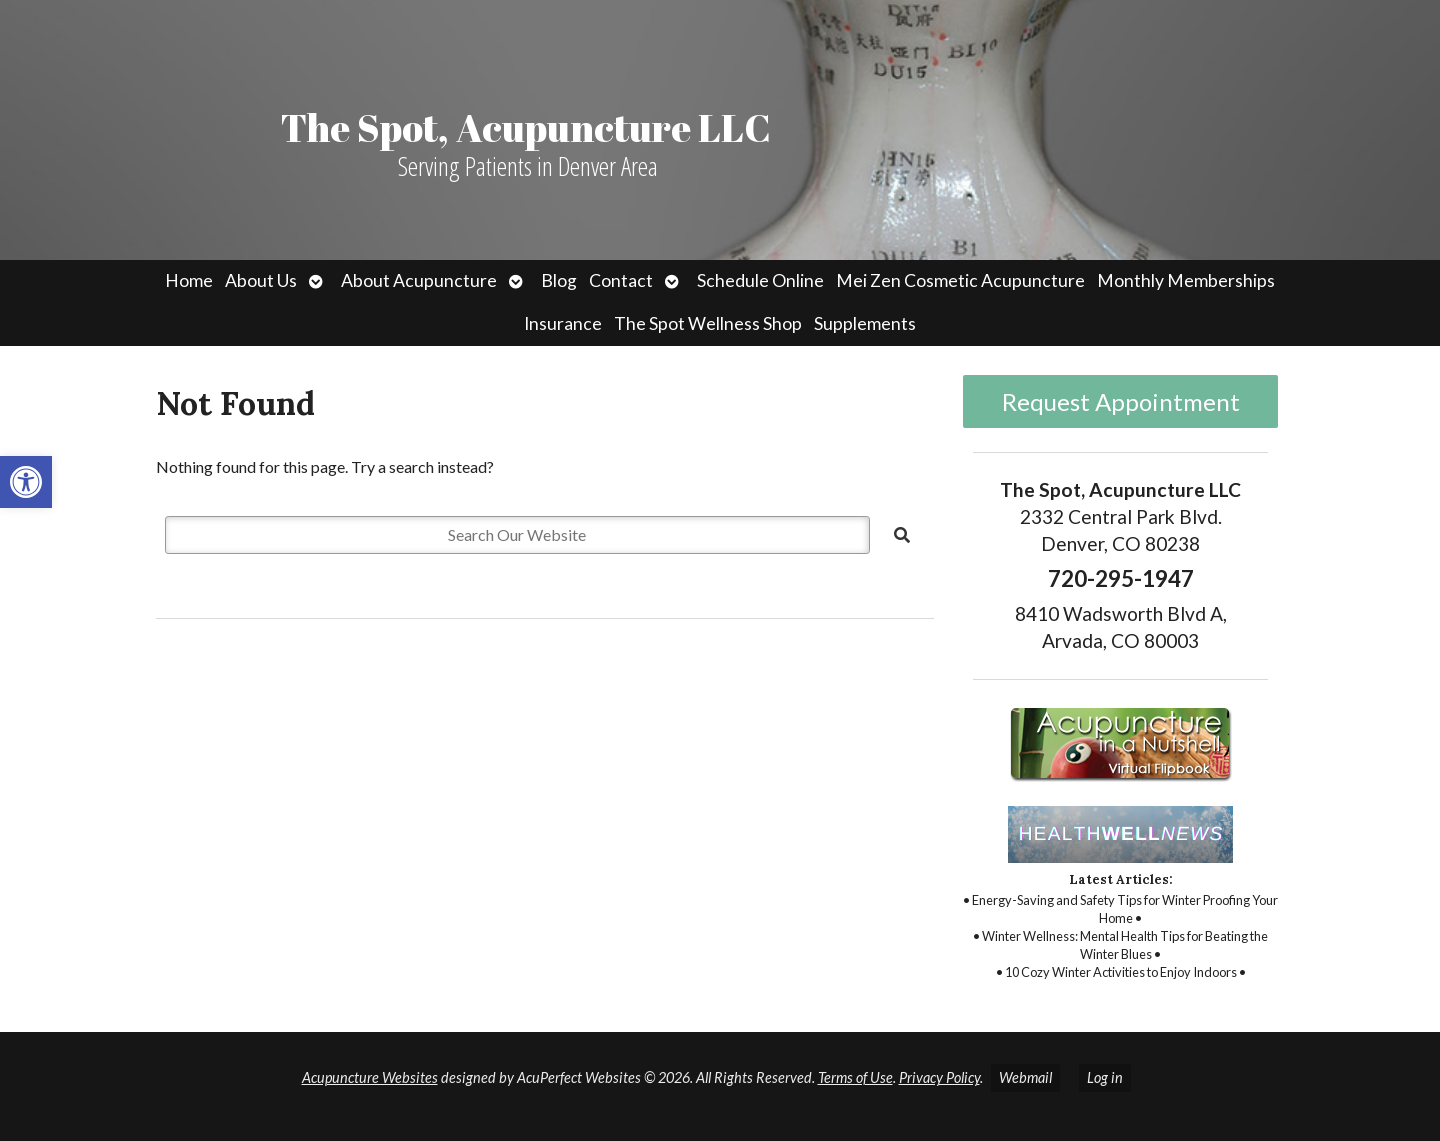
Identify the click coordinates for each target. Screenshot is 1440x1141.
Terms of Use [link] (855, 1077)
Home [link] (189, 280)
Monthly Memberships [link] (1186, 280)
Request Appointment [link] (1121, 401)
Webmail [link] (1025, 1077)
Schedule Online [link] (760, 280)
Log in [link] (1105, 1077)
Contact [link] (621, 280)
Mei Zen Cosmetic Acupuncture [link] (960, 280)
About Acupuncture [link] (419, 280)
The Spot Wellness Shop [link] (708, 323)
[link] (26, 482)
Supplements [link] (865, 323)
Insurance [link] (563, 323)
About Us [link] (261, 280)
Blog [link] (559, 280)
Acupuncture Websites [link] (370, 1077)
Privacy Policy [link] (939, 1077)
